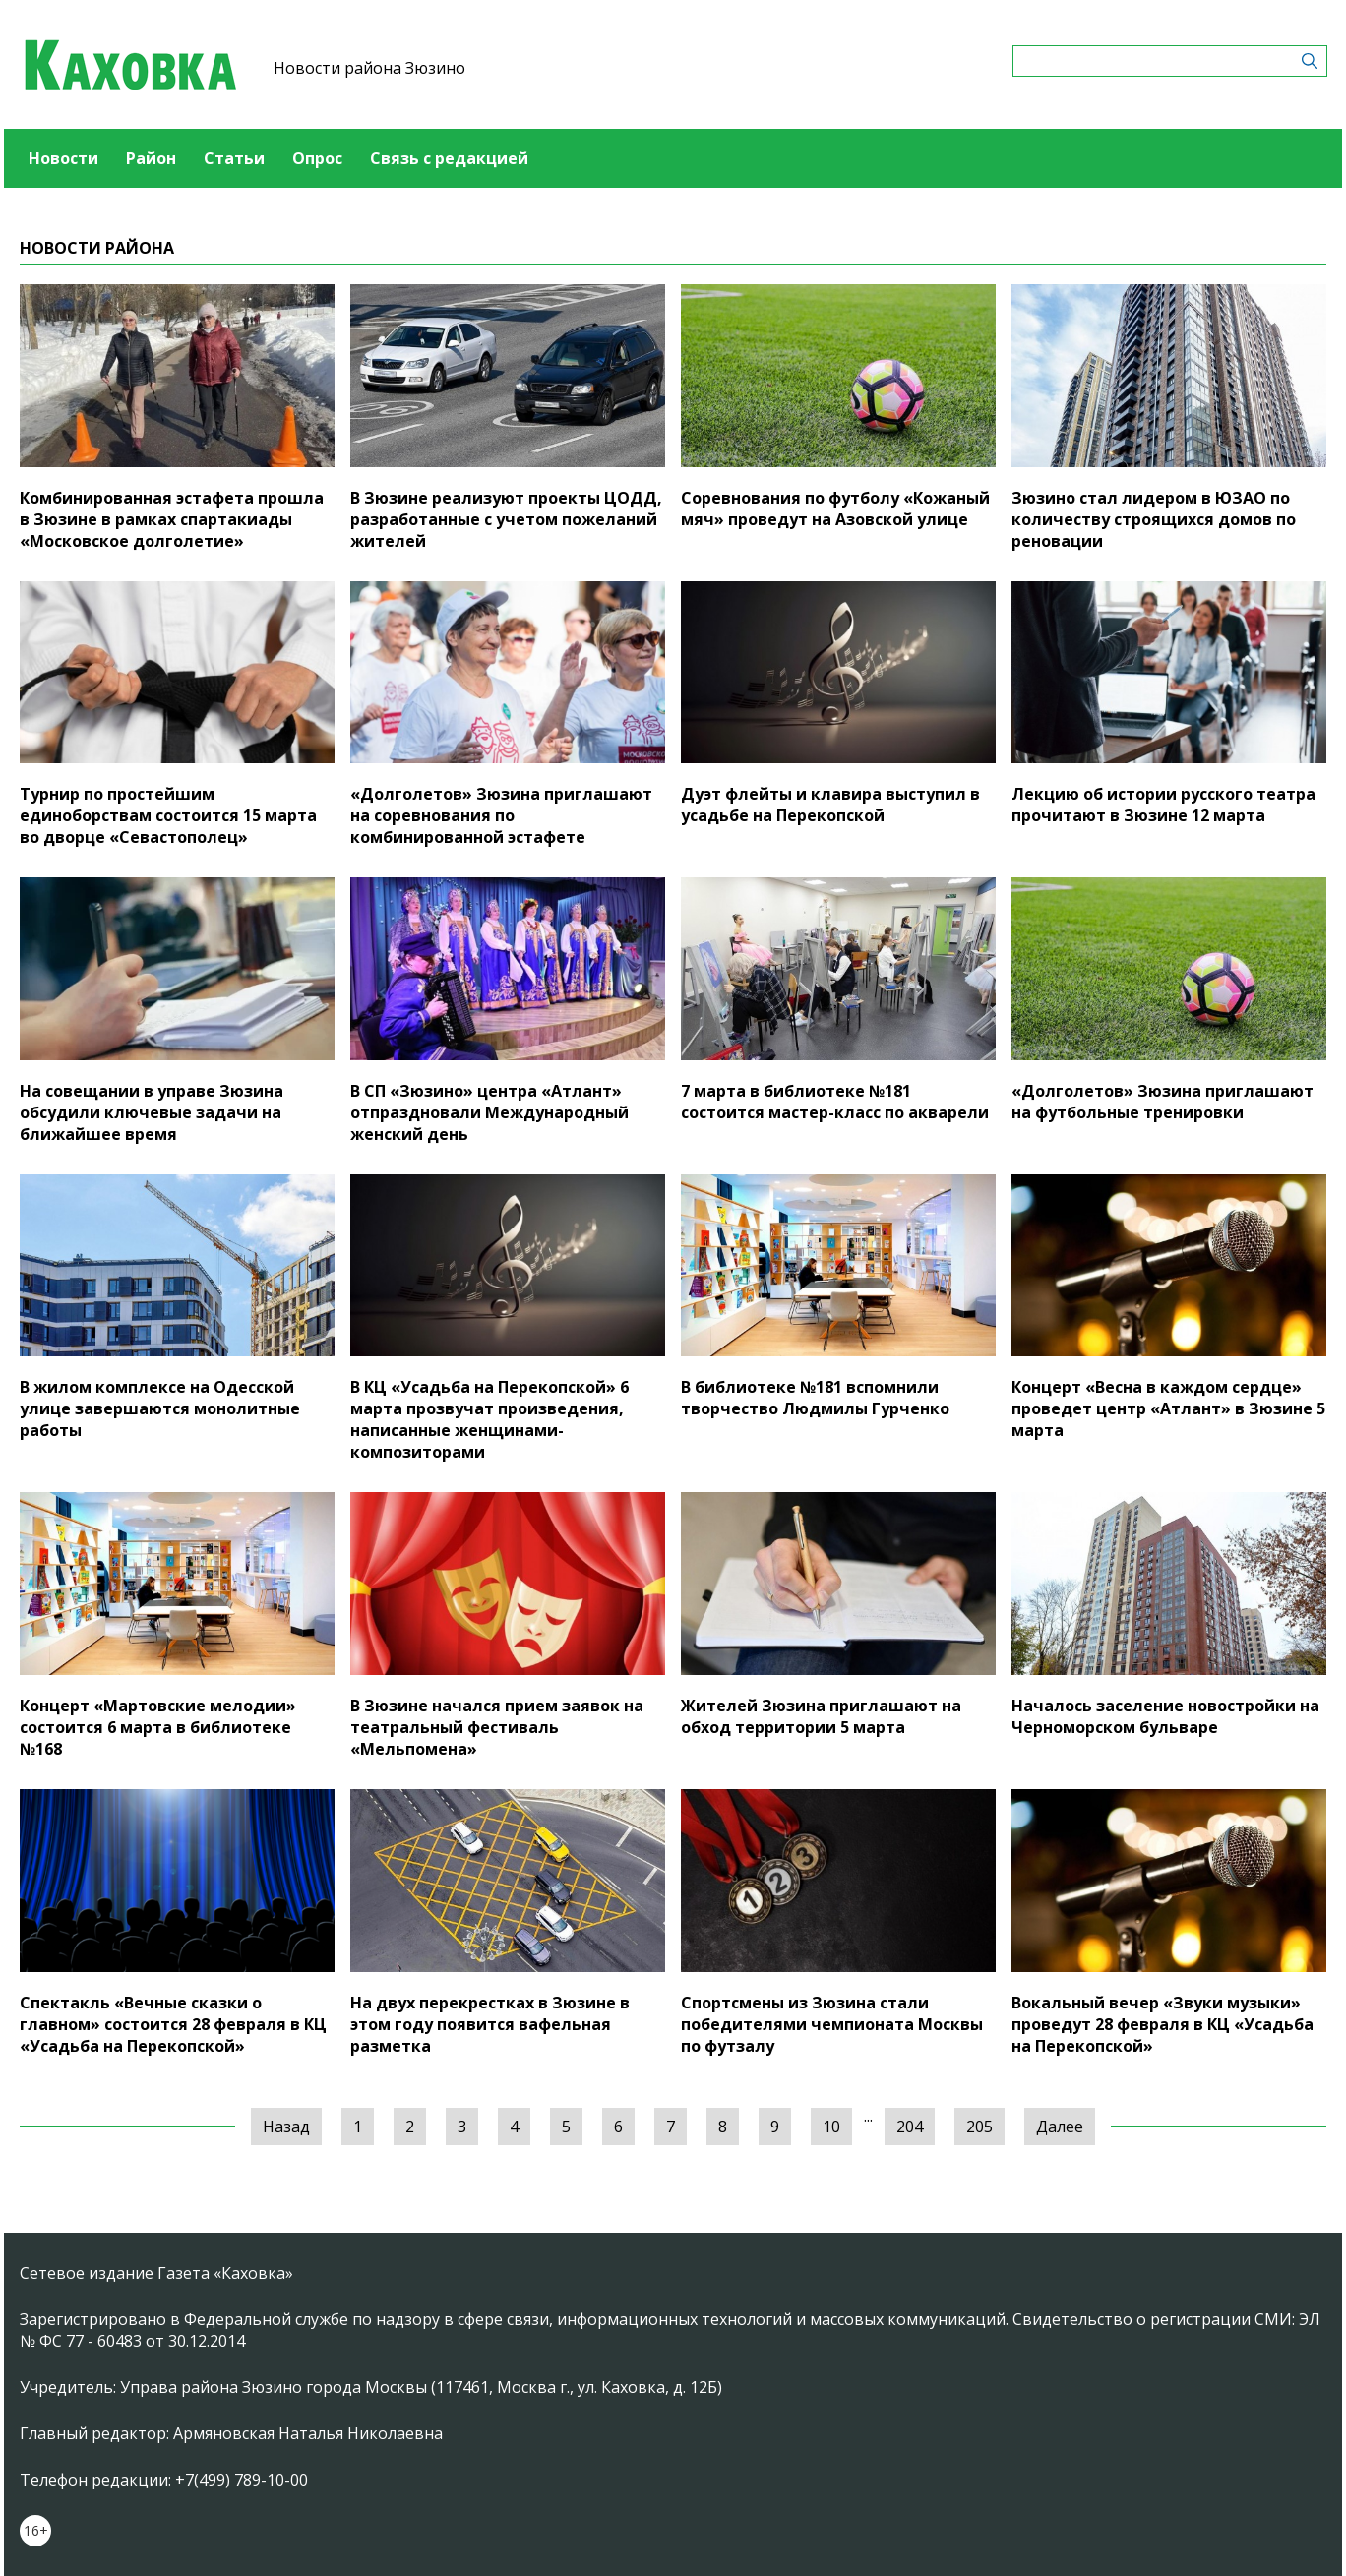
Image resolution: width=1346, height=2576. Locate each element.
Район (151, 158)
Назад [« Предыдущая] (286, 2126)
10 (831, 2126)
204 (909, 2126)
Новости (63, 158)
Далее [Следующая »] (1059, 2126)
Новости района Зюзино (369, 68)
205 (979, 2126)
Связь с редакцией (449, 158)
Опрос (317, 158)
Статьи (234, 158)
